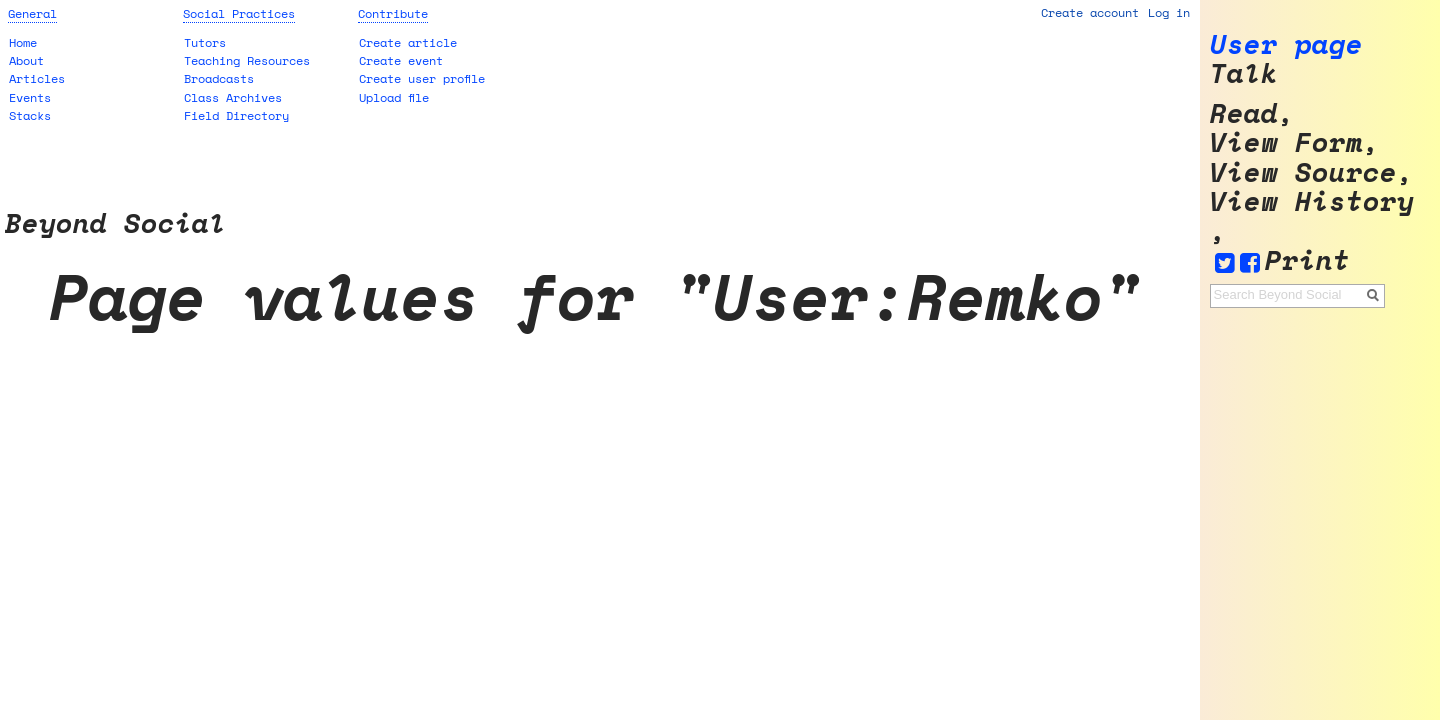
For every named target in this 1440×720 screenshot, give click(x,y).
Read (1244, 113)
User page (1286, 44)
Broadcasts (219, 78)
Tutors (205, 42)
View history (1312, 201)
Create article (408, 42)
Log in (1169, 12)
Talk (1244, 73)
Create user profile (422, 78)
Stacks (30, 115)
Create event (401, 60)
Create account (1090, 12)
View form (1286, 142)
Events (30, 97)
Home (23, 42)
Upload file (394, 97)
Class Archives (233, 97)
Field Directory (236, 115)
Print (1307, 260)
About (26, 60)
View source (1303, 172)
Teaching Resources (247, 60)
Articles (37, 78)
